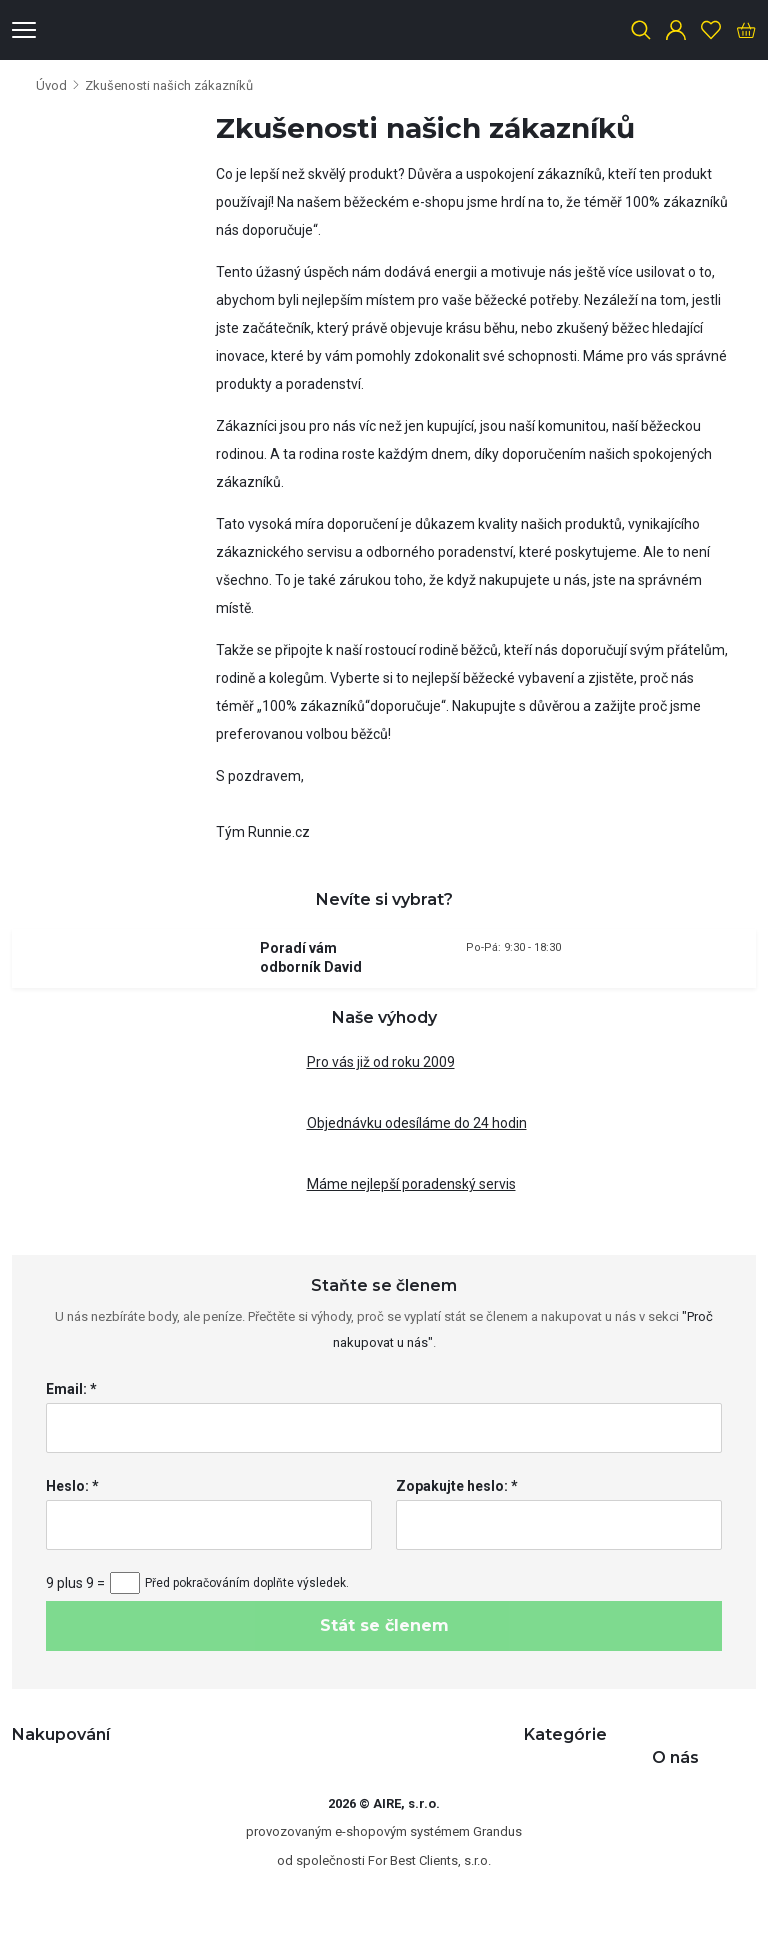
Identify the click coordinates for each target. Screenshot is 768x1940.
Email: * (71, 1389)
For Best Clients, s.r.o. (429, 1860)
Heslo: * (72, 1486)
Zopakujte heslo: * (457, 1486)
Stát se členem (384, 1625)
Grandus (497, 1831)
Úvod (51, 85)
